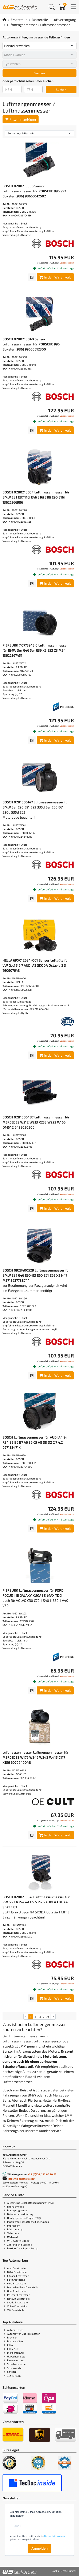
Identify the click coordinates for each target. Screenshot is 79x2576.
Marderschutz (15, 2352)
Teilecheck (13, 2233)
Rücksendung (15, 2229)
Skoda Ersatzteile (17, 2302)
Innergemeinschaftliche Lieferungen (28, 2221)
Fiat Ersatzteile (16, 2279)
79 (47, 2016)
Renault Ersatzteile (18, 2298)
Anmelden (39, 2548)
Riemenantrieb (15, 2360)
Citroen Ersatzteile (18, 2275)
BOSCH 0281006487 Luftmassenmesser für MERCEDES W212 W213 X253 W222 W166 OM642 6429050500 (36, 1122)
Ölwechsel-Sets (16, 2356)
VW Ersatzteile (15, 2309)
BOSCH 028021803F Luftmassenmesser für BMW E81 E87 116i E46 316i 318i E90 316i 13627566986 (36, 497)
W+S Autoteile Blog (18, 2240)
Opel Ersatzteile (16, 2290)
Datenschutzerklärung (20, 2214)
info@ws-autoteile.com (21, 2178)
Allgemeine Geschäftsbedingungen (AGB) (30, 2202)
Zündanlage (14, 2375)
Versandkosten (67, 262)
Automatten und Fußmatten (23, 2333)
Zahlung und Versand (19, 2244)
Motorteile (40, 20)
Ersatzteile (19, 20)
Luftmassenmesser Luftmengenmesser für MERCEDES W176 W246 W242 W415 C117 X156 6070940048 (36, 1757)
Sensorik (12, 2371)
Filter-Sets (13, 2348)
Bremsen (12, 2337)
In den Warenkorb (55, 277)
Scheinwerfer (15, 2367)
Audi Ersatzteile (16, 2268)
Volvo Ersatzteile (17, 2306)
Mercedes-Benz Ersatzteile (22, 2287)
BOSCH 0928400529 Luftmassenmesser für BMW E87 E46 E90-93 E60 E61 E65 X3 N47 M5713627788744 (36, 1275)
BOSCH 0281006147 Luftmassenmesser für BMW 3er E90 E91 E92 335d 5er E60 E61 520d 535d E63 (36, 807)
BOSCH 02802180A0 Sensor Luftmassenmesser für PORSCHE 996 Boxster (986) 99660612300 (31, 344)
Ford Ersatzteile (16, 2283)
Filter (10, 2345)
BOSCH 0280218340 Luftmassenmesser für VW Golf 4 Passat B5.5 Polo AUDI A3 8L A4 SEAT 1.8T (36, 1902)
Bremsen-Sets (15, 2341)
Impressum (13, 2225)
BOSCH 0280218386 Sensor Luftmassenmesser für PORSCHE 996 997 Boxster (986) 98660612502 (34, 191)
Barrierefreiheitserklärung (22, 2248)
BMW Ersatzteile (17, 2271)
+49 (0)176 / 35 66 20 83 (42, 2174)
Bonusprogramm (17, 2210)
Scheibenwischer (17, 2364)
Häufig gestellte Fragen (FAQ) (24, 2217)
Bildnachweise (15, 2206)
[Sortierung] (39, 133)
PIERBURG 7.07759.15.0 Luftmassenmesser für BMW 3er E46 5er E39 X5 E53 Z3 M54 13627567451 (35, 650)
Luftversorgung (64, 20)
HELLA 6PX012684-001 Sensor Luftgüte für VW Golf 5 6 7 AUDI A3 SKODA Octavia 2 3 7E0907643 (36, 965)
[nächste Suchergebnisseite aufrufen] (53, 2016)
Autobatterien (15, 2329)
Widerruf (12, 2236)
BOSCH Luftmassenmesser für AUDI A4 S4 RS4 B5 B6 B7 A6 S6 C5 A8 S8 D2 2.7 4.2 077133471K (35, 1442)
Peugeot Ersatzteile (18, 2294)
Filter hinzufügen (20, 119)
